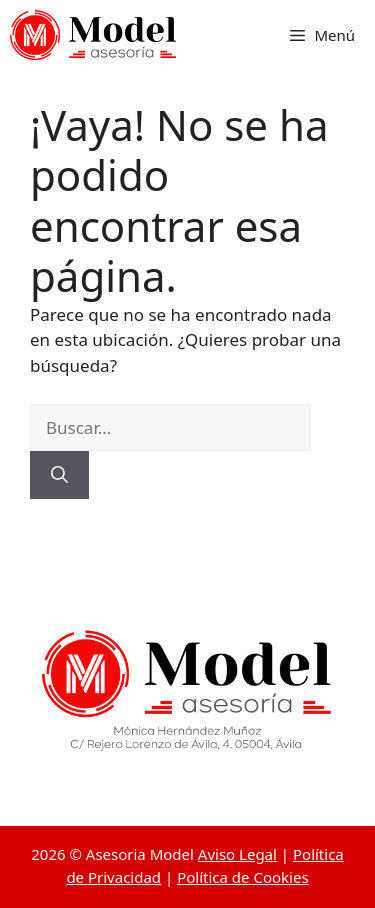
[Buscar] (59, 475)
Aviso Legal (237, 854)
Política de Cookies (242, 877)
